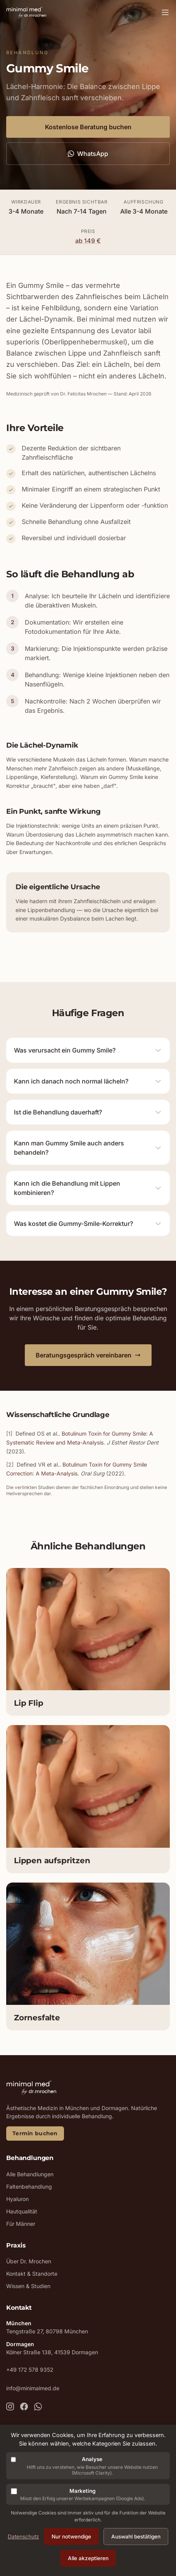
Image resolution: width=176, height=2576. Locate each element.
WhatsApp (88, 153)
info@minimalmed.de (32, 2388)
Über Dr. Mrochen (28, 2261)
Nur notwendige (71, 2536)
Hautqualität (21, 2211)
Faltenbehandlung (29, 2186)
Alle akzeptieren (88, 2558)
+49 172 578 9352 (29, 2369)
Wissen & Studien (28, 2286)
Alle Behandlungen (29, 2174)
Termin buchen (35, 2133)
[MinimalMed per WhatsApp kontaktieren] (38, 2406)
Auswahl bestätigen (135, 2536)
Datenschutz (23, 2536)
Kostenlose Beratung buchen (88, 127)
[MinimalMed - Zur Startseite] (26, 12)
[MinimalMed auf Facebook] (24, 2406)
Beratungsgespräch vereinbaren (88, 1355)
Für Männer (20, 2223)
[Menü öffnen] (165, 12)
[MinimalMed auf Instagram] (10, 2406)
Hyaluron (17, 2199)
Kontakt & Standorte (31, 2273)
